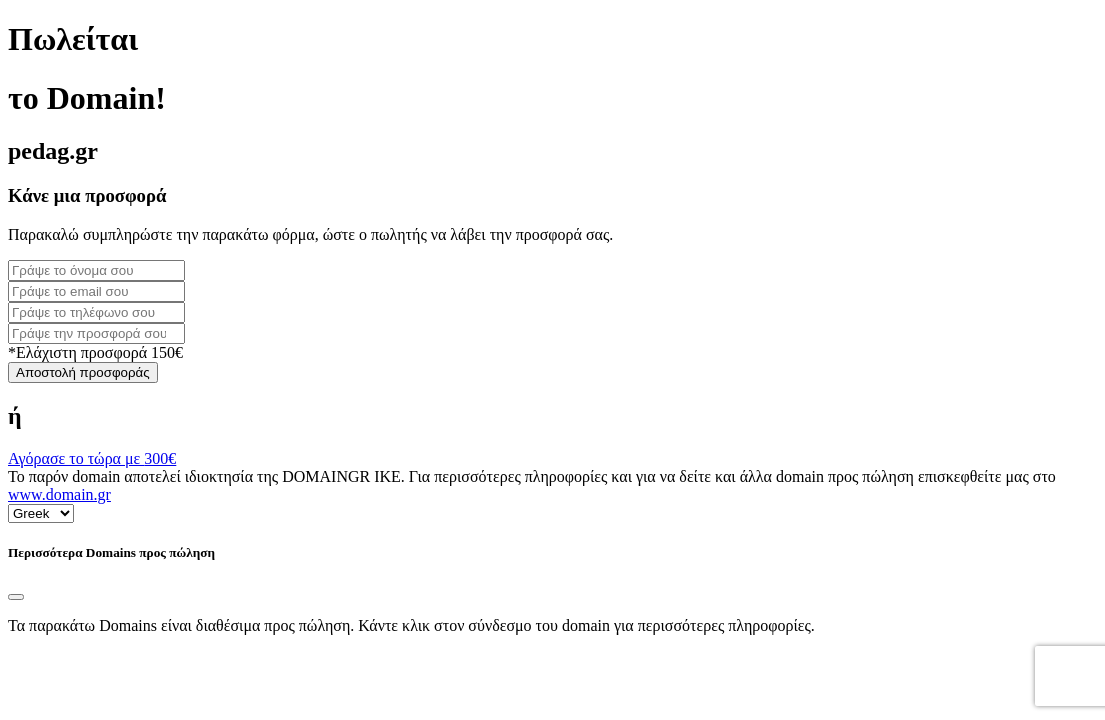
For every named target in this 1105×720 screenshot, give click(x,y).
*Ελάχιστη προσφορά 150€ (95, 352)
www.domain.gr (59, 494)
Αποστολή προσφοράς (83, 372)
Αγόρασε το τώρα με (92, 458)
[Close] (16, 597)
